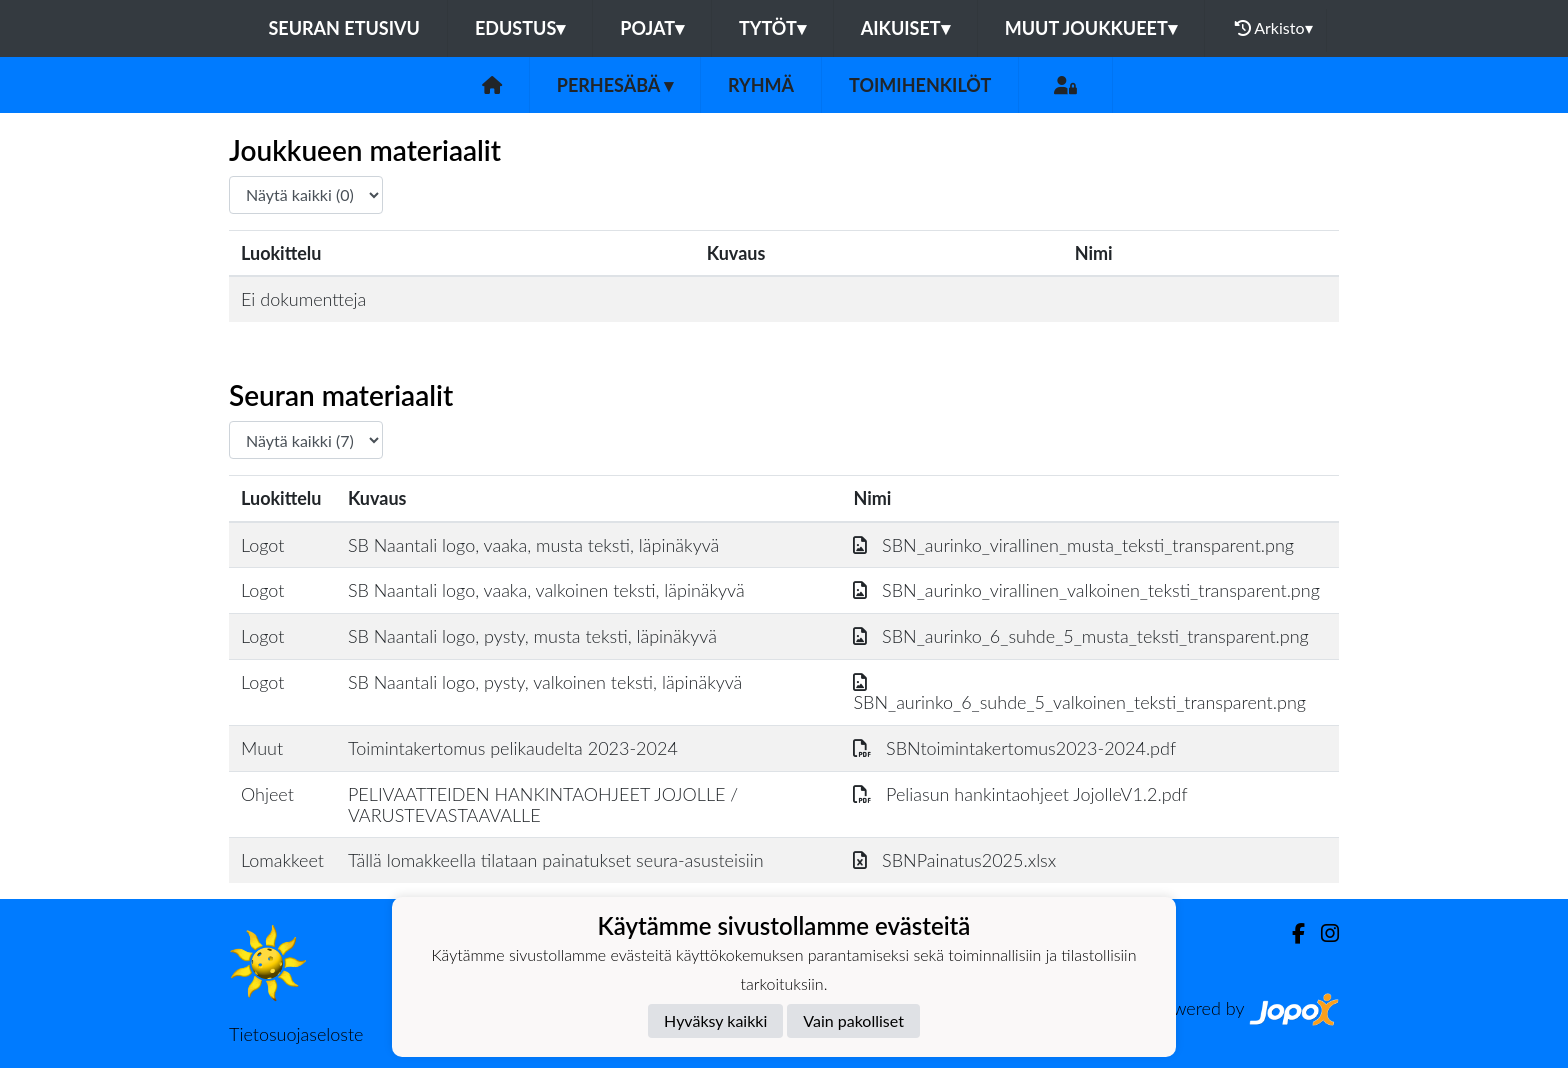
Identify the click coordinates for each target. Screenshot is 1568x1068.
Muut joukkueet (1091, 28)
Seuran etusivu (344, 28)
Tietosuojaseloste (296, 1034)
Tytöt (772, 28)
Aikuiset (905, 28)
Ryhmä (761, 85)
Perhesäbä (615, 85)
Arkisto (1274, 28)
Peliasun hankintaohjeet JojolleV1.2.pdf (1020, 794)
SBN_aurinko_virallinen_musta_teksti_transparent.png (1073, 545)
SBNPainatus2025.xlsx (954, 860)
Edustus (520, 28)
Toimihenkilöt (920, 85)
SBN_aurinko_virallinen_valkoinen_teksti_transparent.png (1086, 590)
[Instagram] (1322, 933)
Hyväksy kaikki (715, 1020)
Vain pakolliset (853, 1020)
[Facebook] (1290, 933)
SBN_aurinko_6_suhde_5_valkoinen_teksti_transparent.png (1079, 692)
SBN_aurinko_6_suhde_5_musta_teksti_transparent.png (1080, 636)
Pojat (652, 28)
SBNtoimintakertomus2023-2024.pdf (1014, 748)
